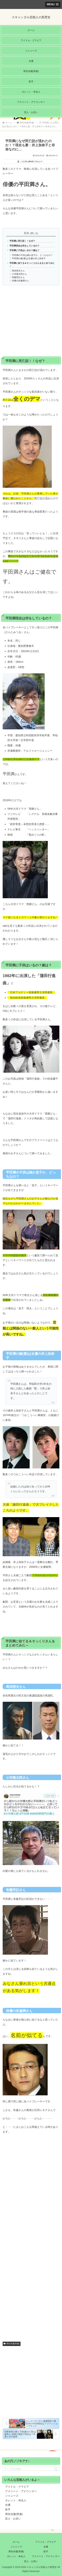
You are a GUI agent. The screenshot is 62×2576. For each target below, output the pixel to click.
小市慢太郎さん (19, 274)
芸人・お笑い (31, 2561)
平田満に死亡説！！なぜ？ (22, 241)
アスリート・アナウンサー (46, 2556)
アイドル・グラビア (45, 2542)
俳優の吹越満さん (20, 280)
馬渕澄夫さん (18, 270)
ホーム (16, 2542)
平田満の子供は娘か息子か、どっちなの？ (32, 255)
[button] (56, 2469)
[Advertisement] (31, 319)
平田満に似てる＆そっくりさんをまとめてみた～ (32, 264)
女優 (45, 2546)
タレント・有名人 (16, 2556)
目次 (26, 233)
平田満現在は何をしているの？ (24, 245)
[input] (31, 2469)
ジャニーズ (16, 2546)
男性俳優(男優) (12, 2343)
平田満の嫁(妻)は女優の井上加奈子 (29, 258)
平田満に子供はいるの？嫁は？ (24, 250)
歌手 (45, 2551)
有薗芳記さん (18, 277)
